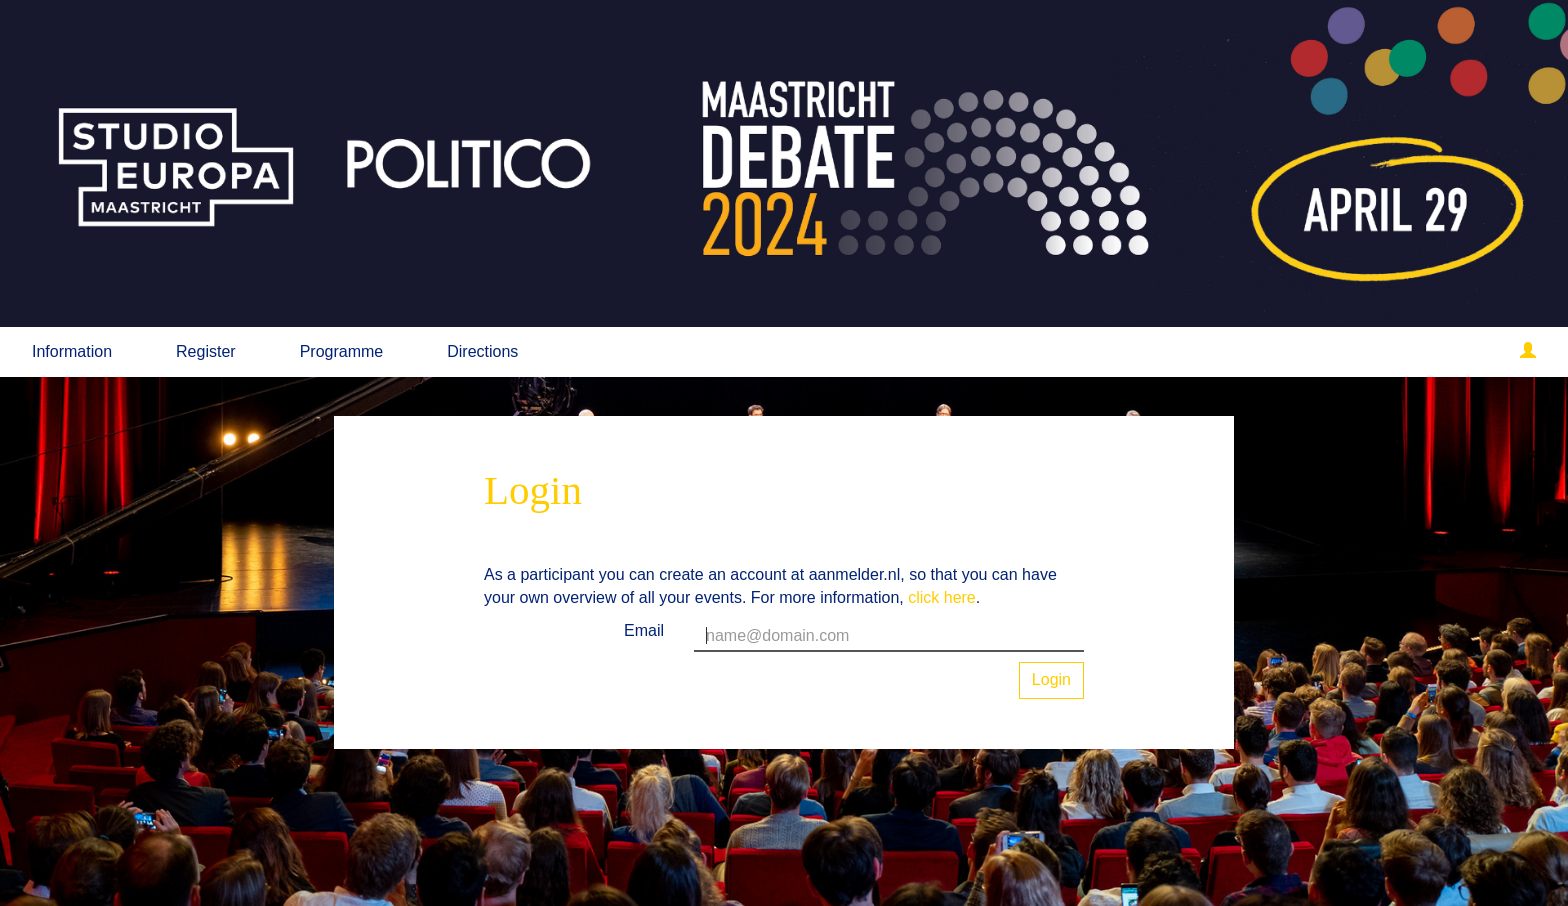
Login (1051, 679)
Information (72, 351)
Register (206, 351)
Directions (482, 351)
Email (644, 630)
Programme (342, 351)
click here (942, 597)
